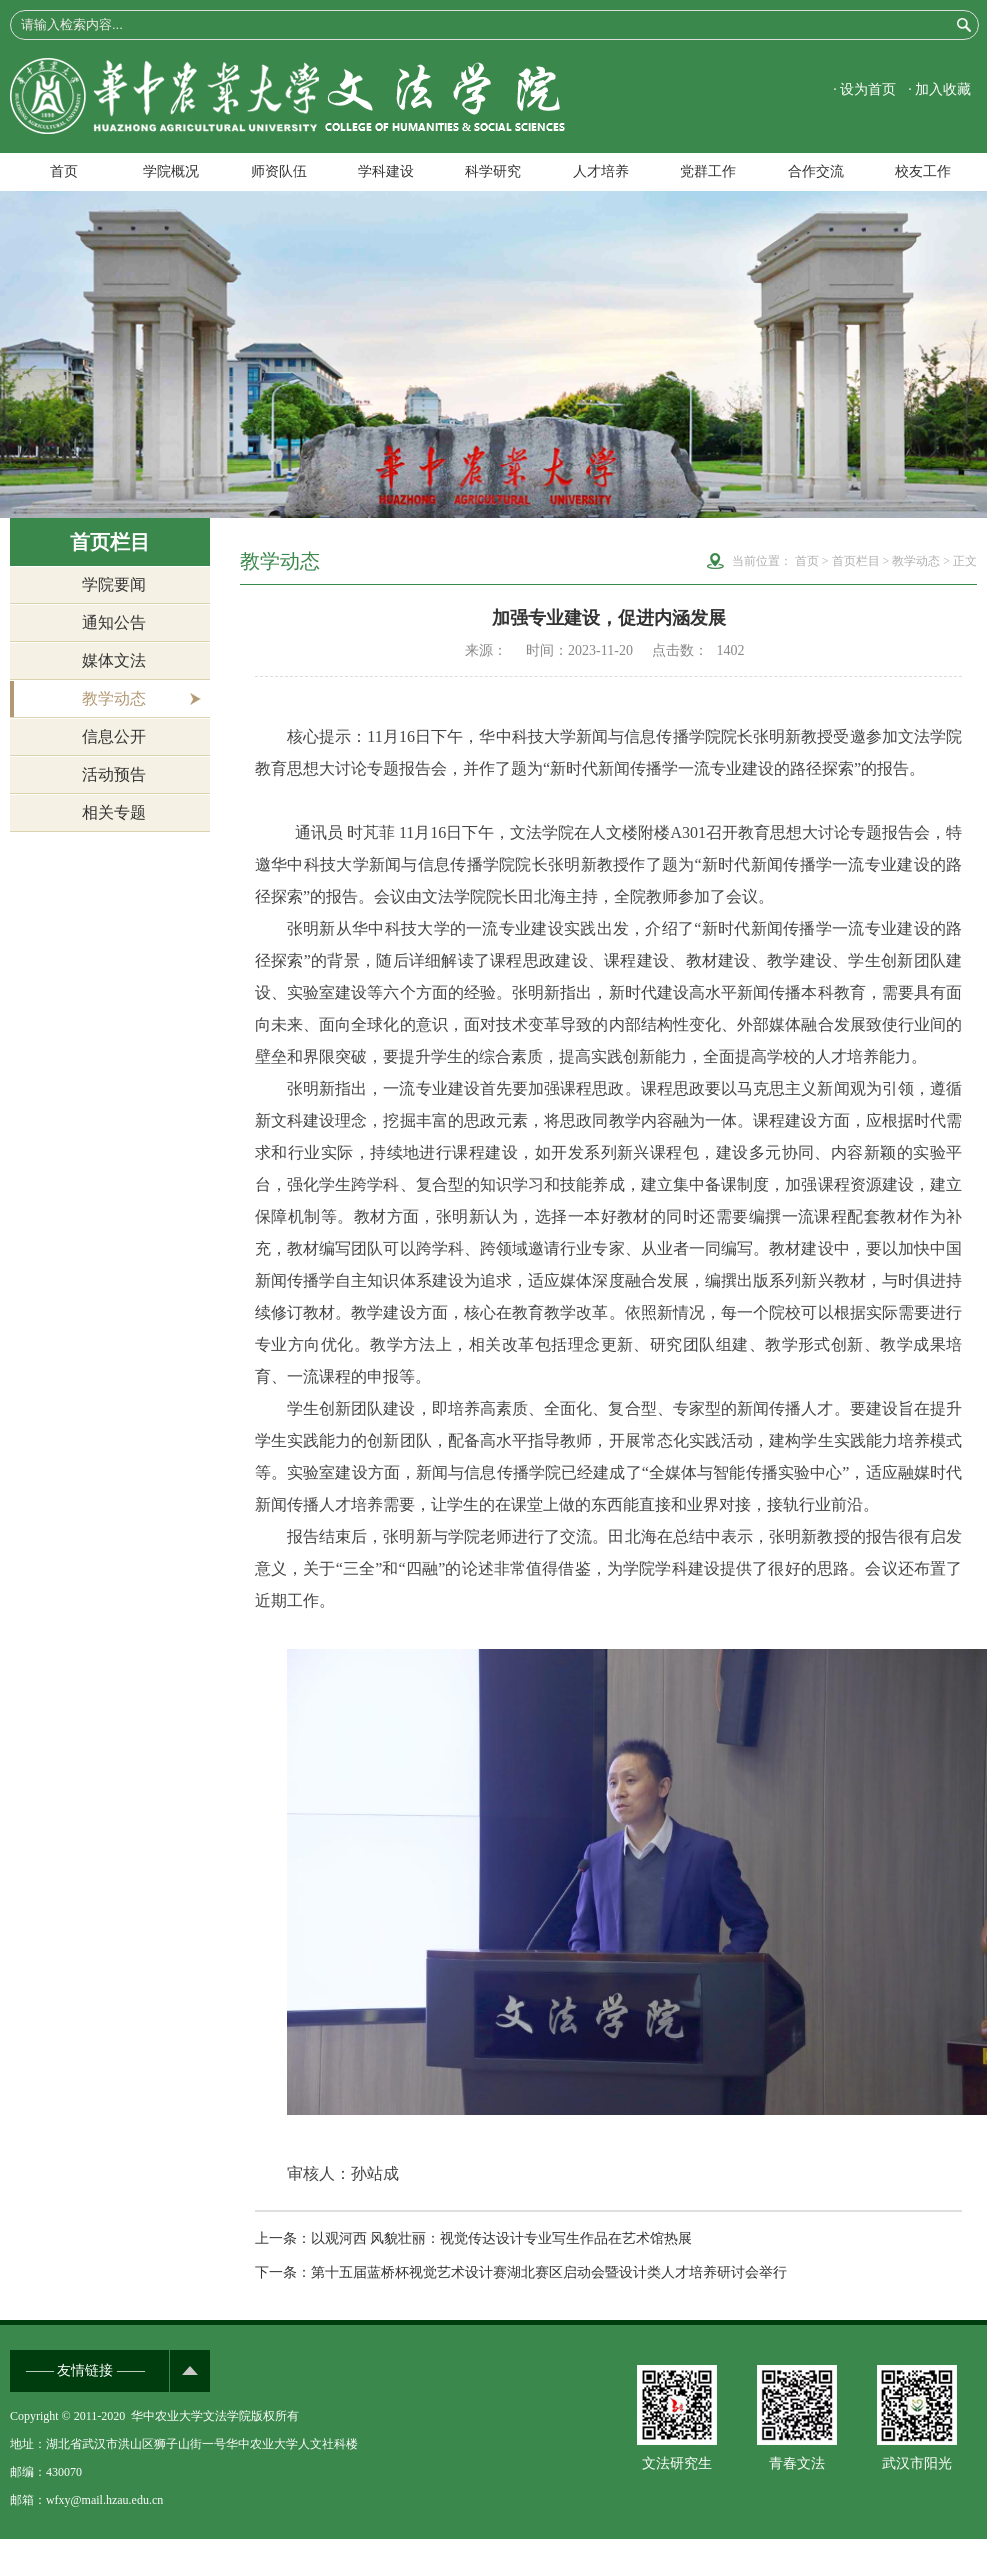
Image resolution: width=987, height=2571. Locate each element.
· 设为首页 (864, 89)
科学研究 (493, 171)
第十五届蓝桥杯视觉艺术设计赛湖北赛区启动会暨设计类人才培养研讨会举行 (549, 2272)
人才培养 (601, 171)
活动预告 (114, 774)
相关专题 (114, 812)
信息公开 (114, 736)
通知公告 (114, 622)
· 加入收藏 (939, 89)
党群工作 (708, 171)
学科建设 (386, 171)
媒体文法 (114, 660)
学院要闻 (114, 584)
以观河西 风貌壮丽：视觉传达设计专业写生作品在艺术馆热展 (502, 2238)
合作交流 (816, 171)
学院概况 (171, 171)
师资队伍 (279, 171)
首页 (64, 171)
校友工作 (923, 171)
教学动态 (114, 698)
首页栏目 (856, 561)
